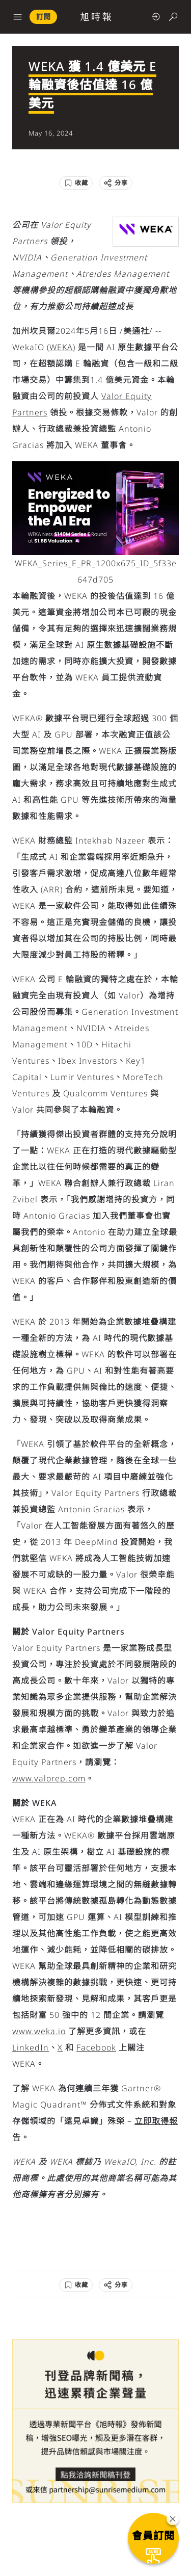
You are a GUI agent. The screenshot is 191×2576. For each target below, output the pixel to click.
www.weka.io (39, 2031)
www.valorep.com (49, 1778)
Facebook (96, 2047)
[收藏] (76, 183)
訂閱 (43, 16)
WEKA (61, 347)
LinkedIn (30, 2047)
